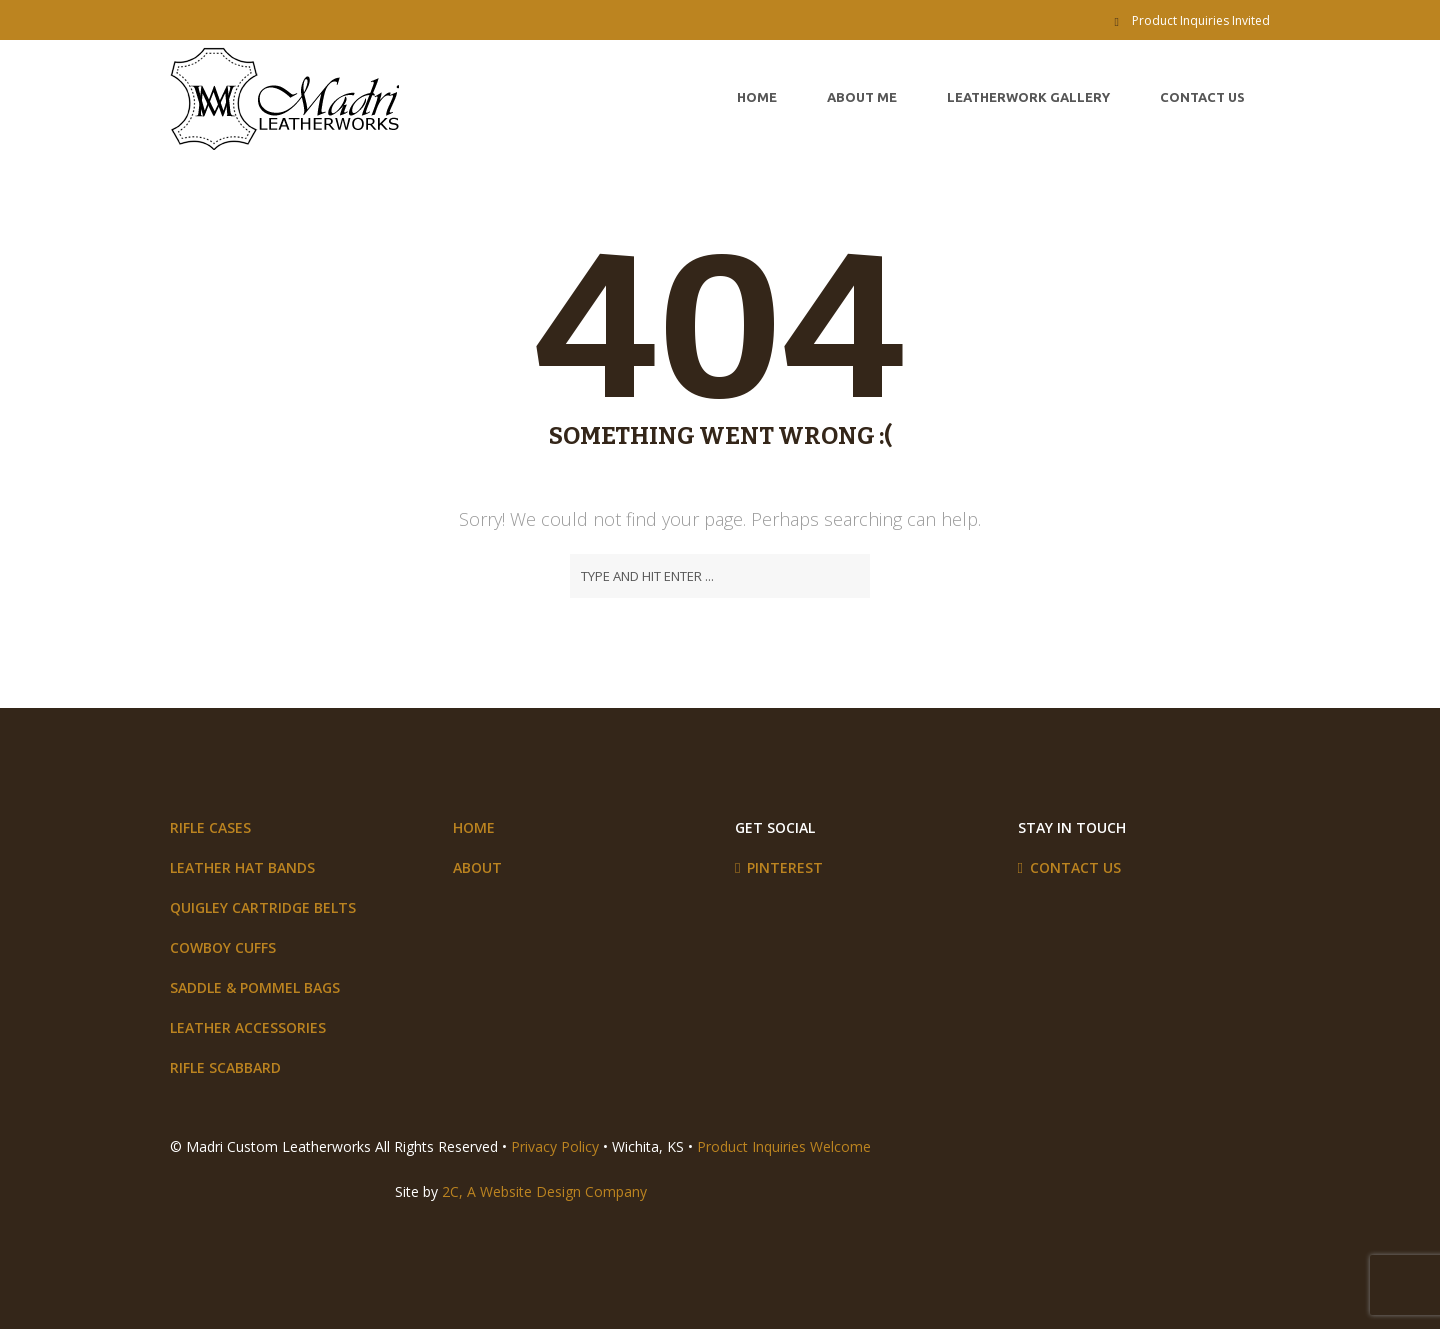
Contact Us (1202, 97)
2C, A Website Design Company (544, 1191)
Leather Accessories (248, 1027)
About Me (862, 97)
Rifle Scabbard (225, 1067)
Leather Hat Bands (242, 867)
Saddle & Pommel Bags (255, 987)
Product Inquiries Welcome (784, 1146)
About (477, 867)
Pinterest (785, 867)
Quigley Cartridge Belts (263, 907)
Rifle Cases (210, 827)
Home (757, 97)
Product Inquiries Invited (1201, 20)
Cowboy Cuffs (223, 947)
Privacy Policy (555, 1146)
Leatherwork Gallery (1028, 97)
